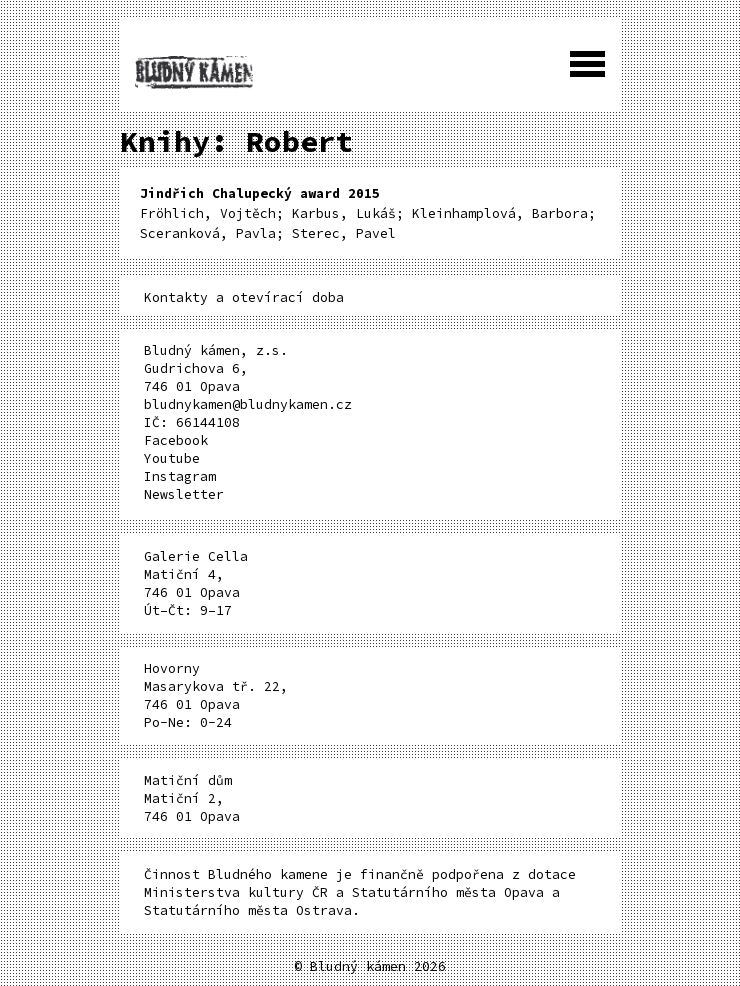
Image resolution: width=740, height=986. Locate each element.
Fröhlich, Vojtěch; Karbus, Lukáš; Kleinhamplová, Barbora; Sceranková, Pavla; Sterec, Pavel (368, 213)
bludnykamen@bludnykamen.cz (248, 404)
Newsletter (184, 494)
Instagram (180, 476)
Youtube (172, 458)
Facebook (176, 440)
